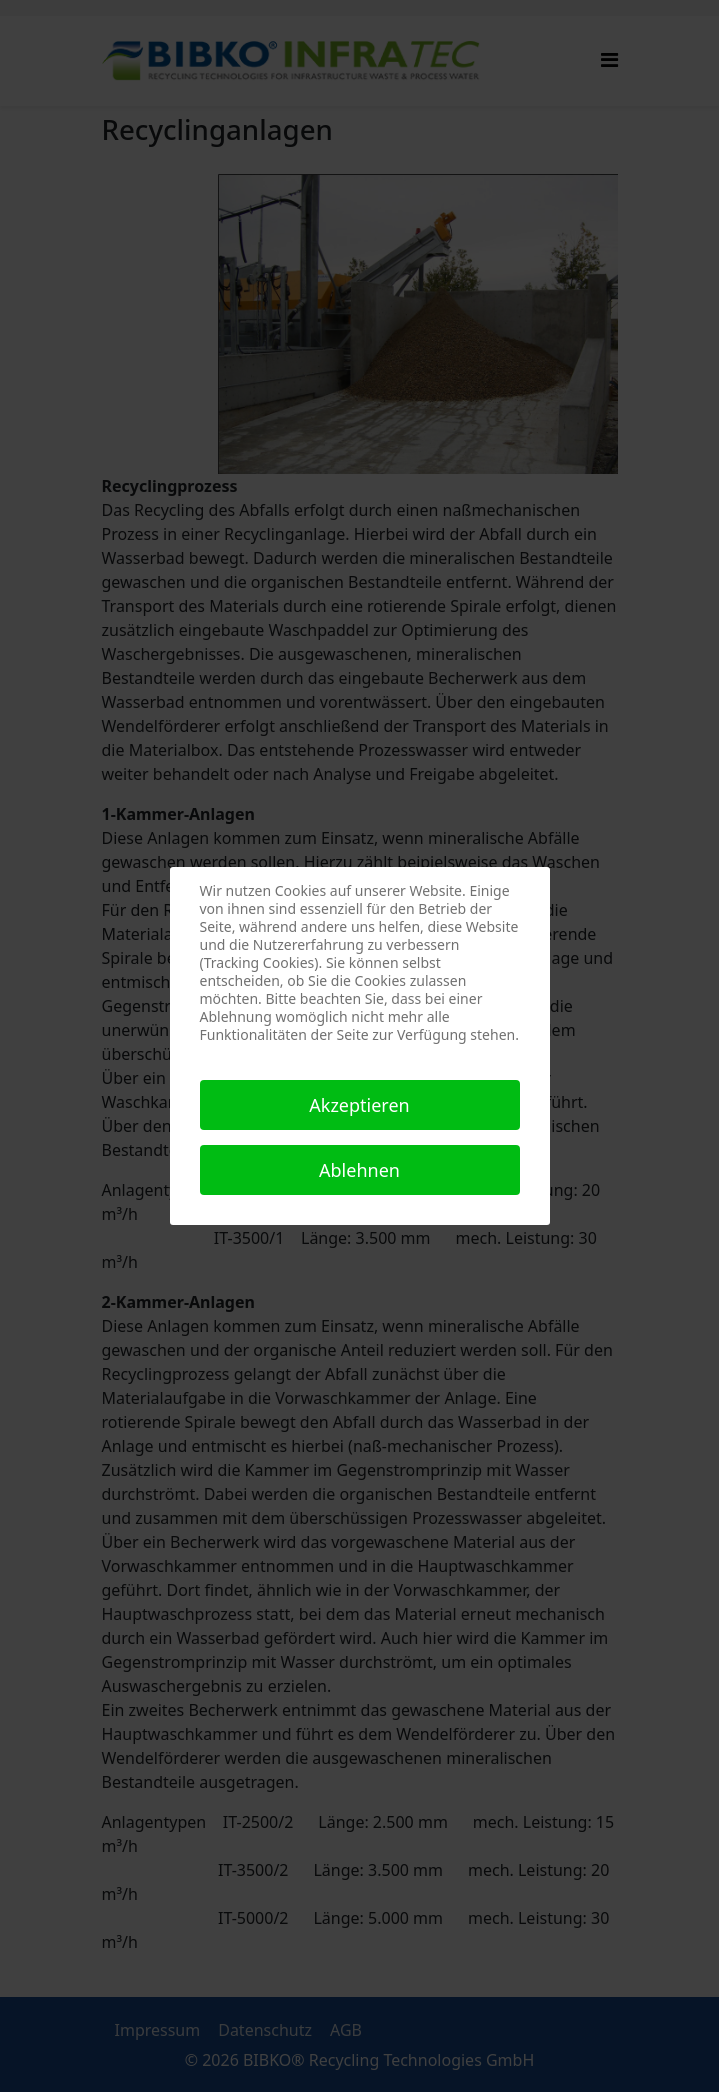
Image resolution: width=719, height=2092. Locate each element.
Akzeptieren (359, 1105)
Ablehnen (359, 1170)
